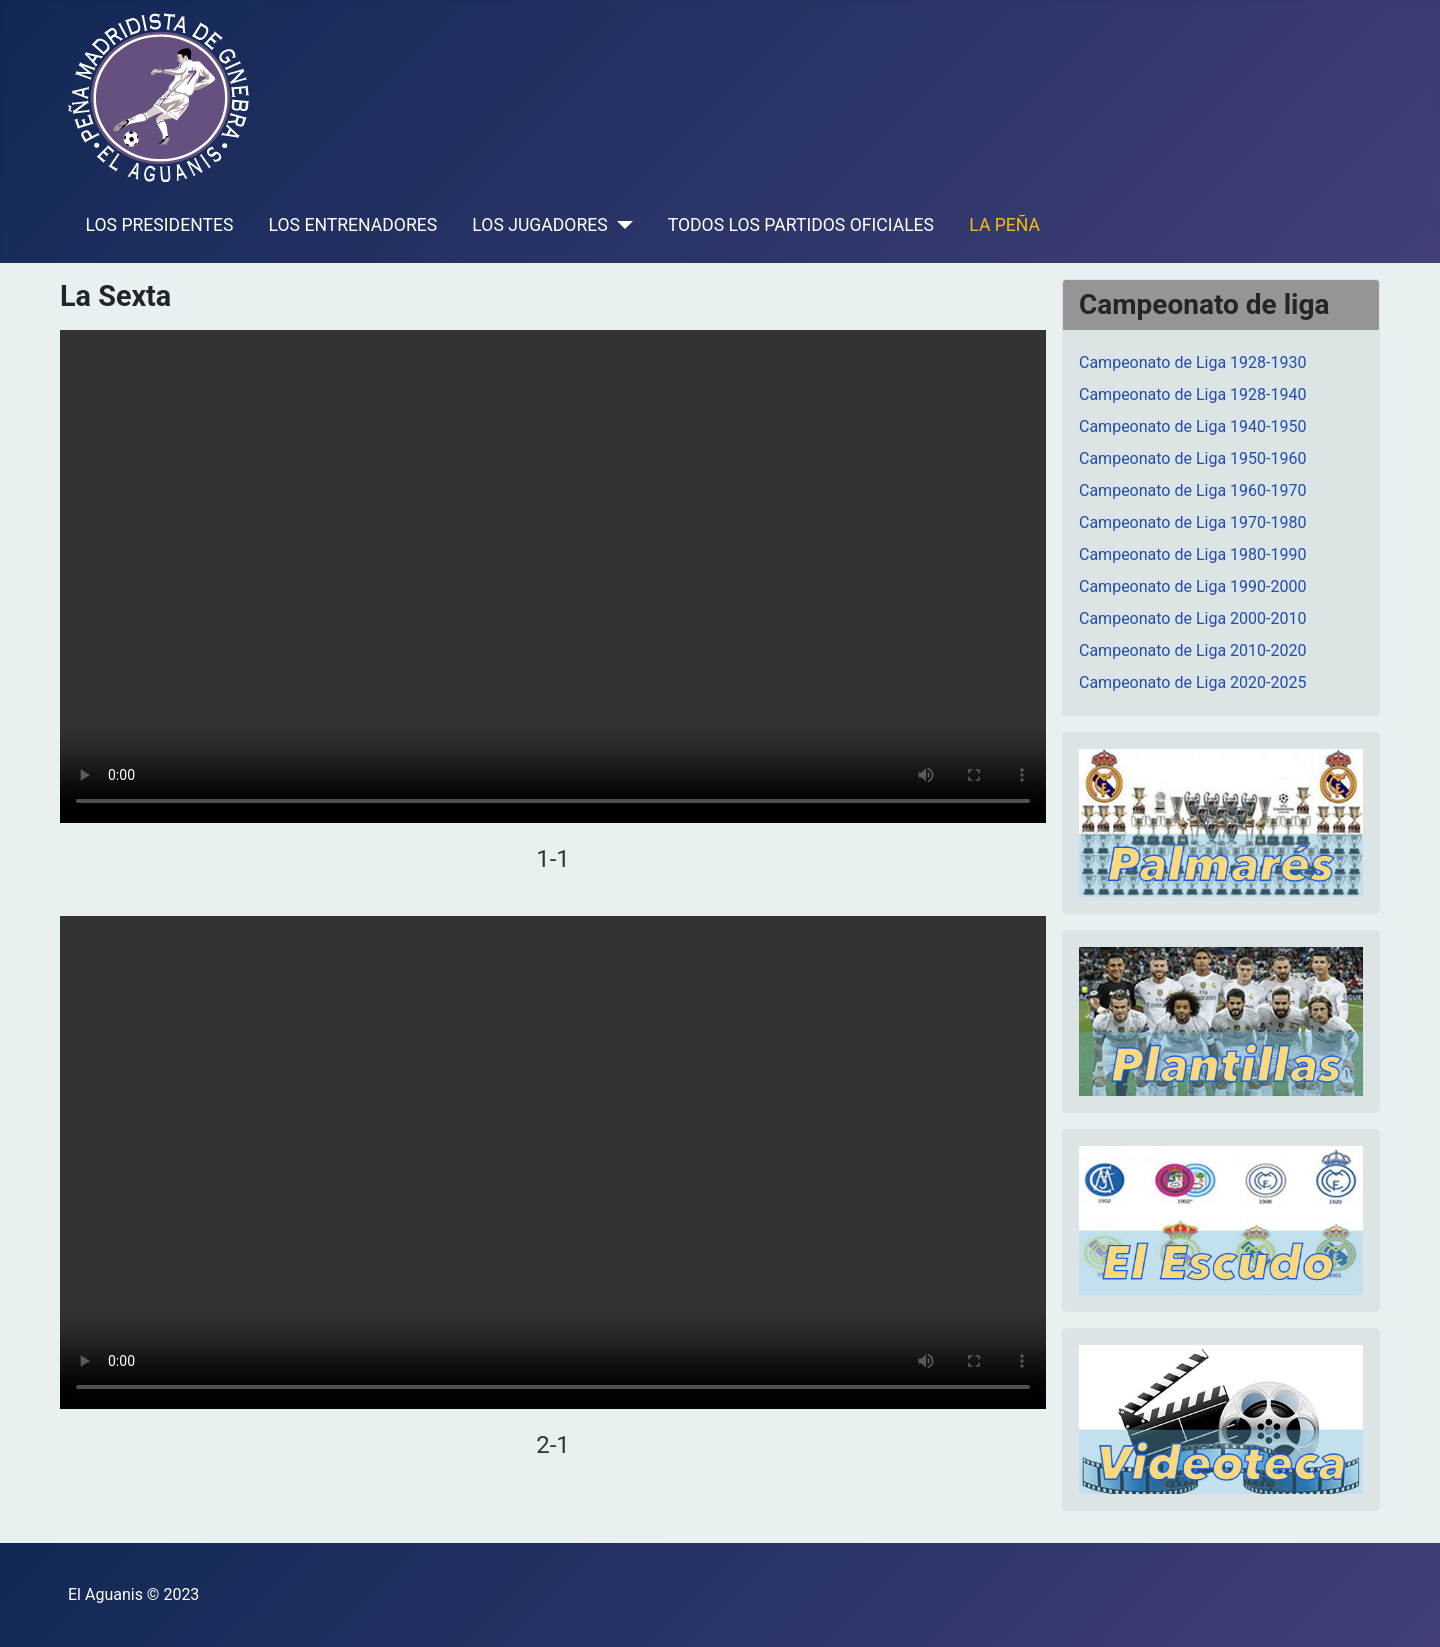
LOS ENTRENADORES (353, 225)
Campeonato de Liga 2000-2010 (1192, 618)
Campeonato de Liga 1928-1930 (1192, 362)
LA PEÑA (1004, 225)
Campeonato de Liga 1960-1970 (1192, 490)
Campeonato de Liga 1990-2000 (1192, 586)
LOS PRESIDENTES (160, 225)
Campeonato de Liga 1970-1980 (1192, 522)
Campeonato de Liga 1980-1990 (1192, 554)
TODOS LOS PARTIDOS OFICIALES (801, 225)
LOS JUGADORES (539, 225)
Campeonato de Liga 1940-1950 (1192, 426)
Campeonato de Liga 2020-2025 (1192, 682)
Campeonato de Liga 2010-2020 (1192, 650)
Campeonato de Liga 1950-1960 (1192, 458)
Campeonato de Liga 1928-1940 (1192, 394)
